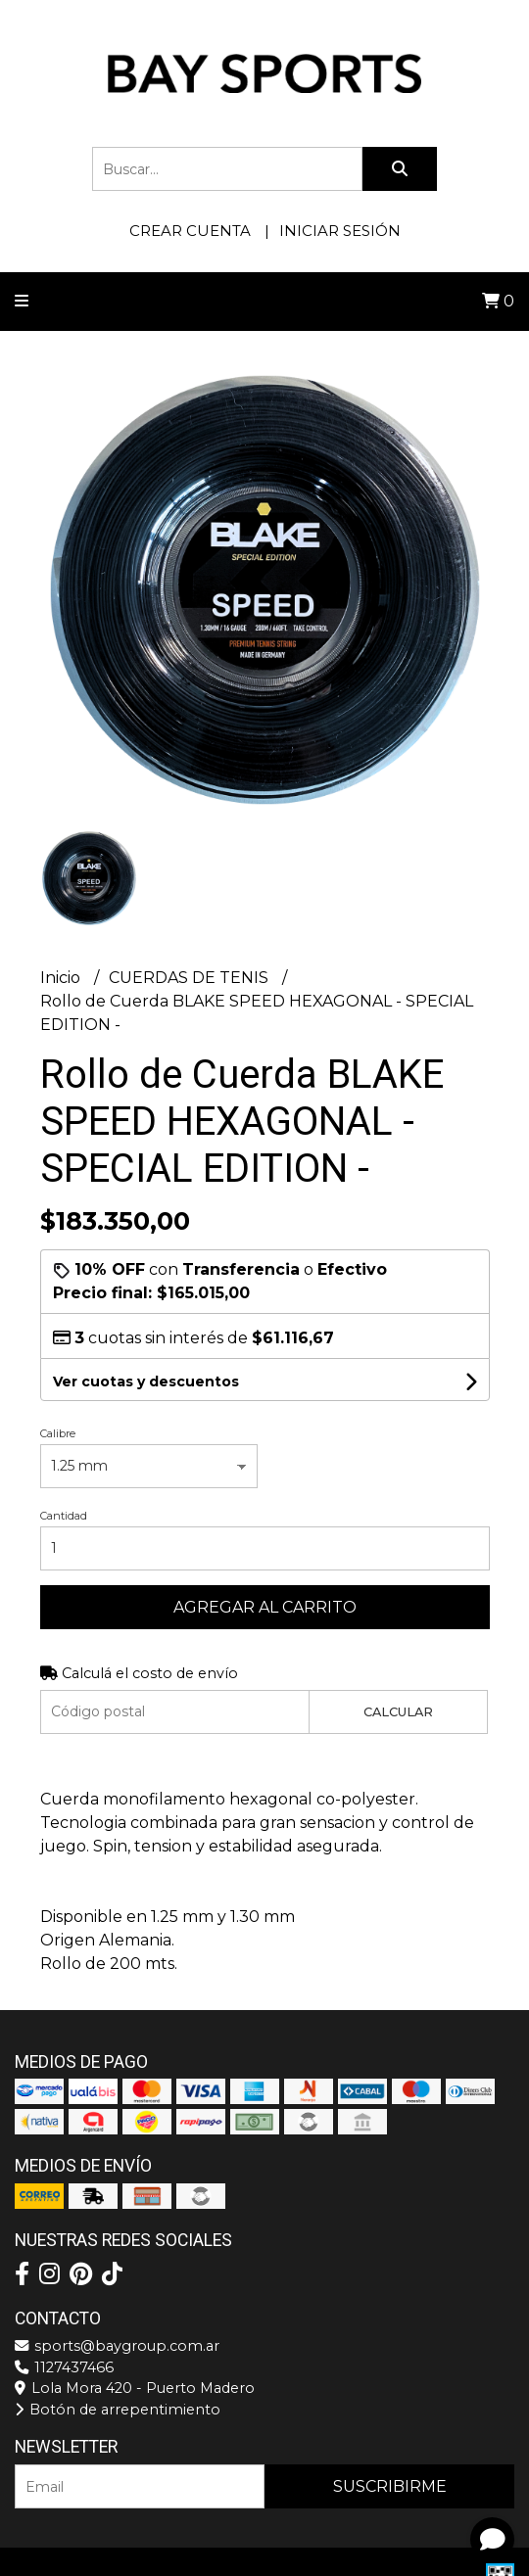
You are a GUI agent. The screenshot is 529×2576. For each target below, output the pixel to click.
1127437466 (64, 2367)
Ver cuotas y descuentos (146, 1381)
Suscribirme (390, 2486)
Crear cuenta (190, 230)
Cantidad (63, 1515)
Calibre (57, 1433)
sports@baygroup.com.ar (117, 2346)
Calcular (398, 1712)
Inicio (62, 977)
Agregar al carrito (265, 1607)
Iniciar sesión (340, 230)
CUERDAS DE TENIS (190, 977)
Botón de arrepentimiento (117, 2409)
